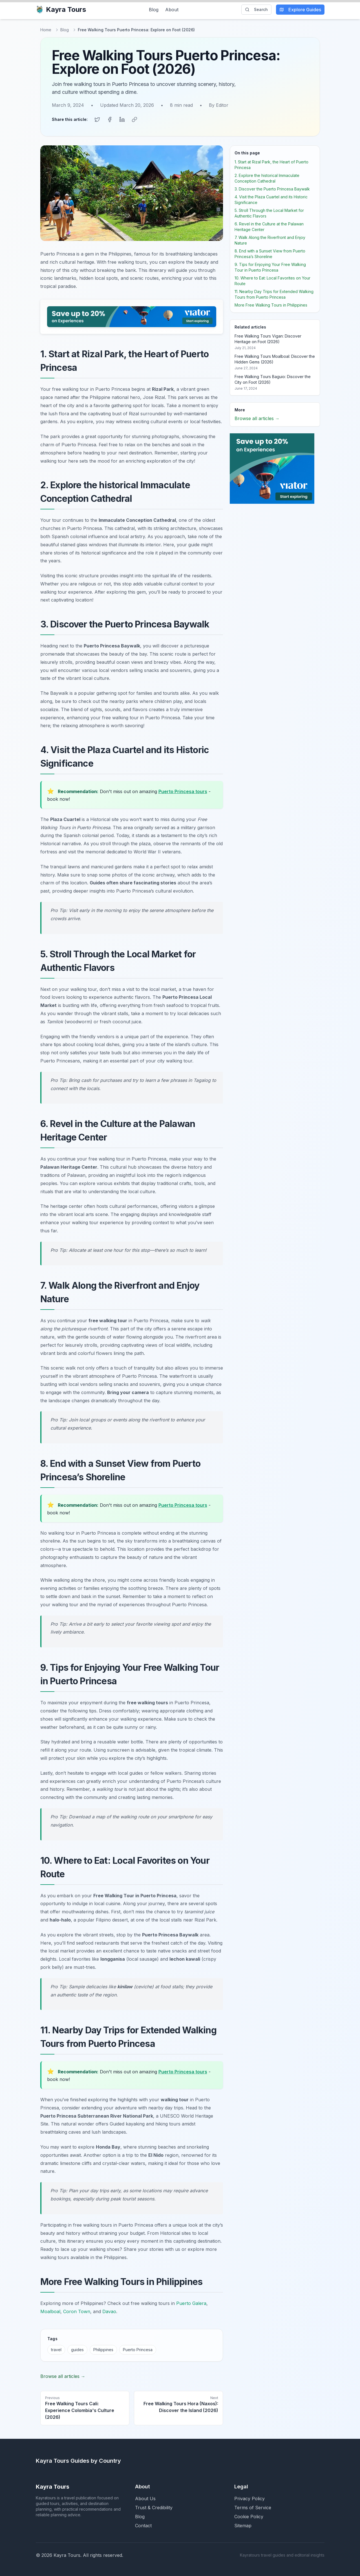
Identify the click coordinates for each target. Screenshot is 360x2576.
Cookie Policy (248, 2516)
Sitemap (242, 2525)
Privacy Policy (249, 2498)
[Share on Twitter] (97, 119)
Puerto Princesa (138, 2349)
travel (56, 2349)
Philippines (103, 2349)
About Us (145, 2498)
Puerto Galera (191, 2303)
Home (45, 29)
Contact (143, 2525)
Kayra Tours (61, 9)
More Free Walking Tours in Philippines (271, 304)
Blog (153, 9)
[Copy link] (134, 119)
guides (77, 2349)
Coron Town (76, 2311)
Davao (109, 2311)
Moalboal (50, 2311)
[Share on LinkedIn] (122, 119)
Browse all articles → (62, 2375)
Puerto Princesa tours (182, 791)
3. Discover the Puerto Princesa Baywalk (272, 188)
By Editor (218, 105)
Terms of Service (252, 2507)
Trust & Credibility (154, 2507)
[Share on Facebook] (110, 119)
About (171, 9)
